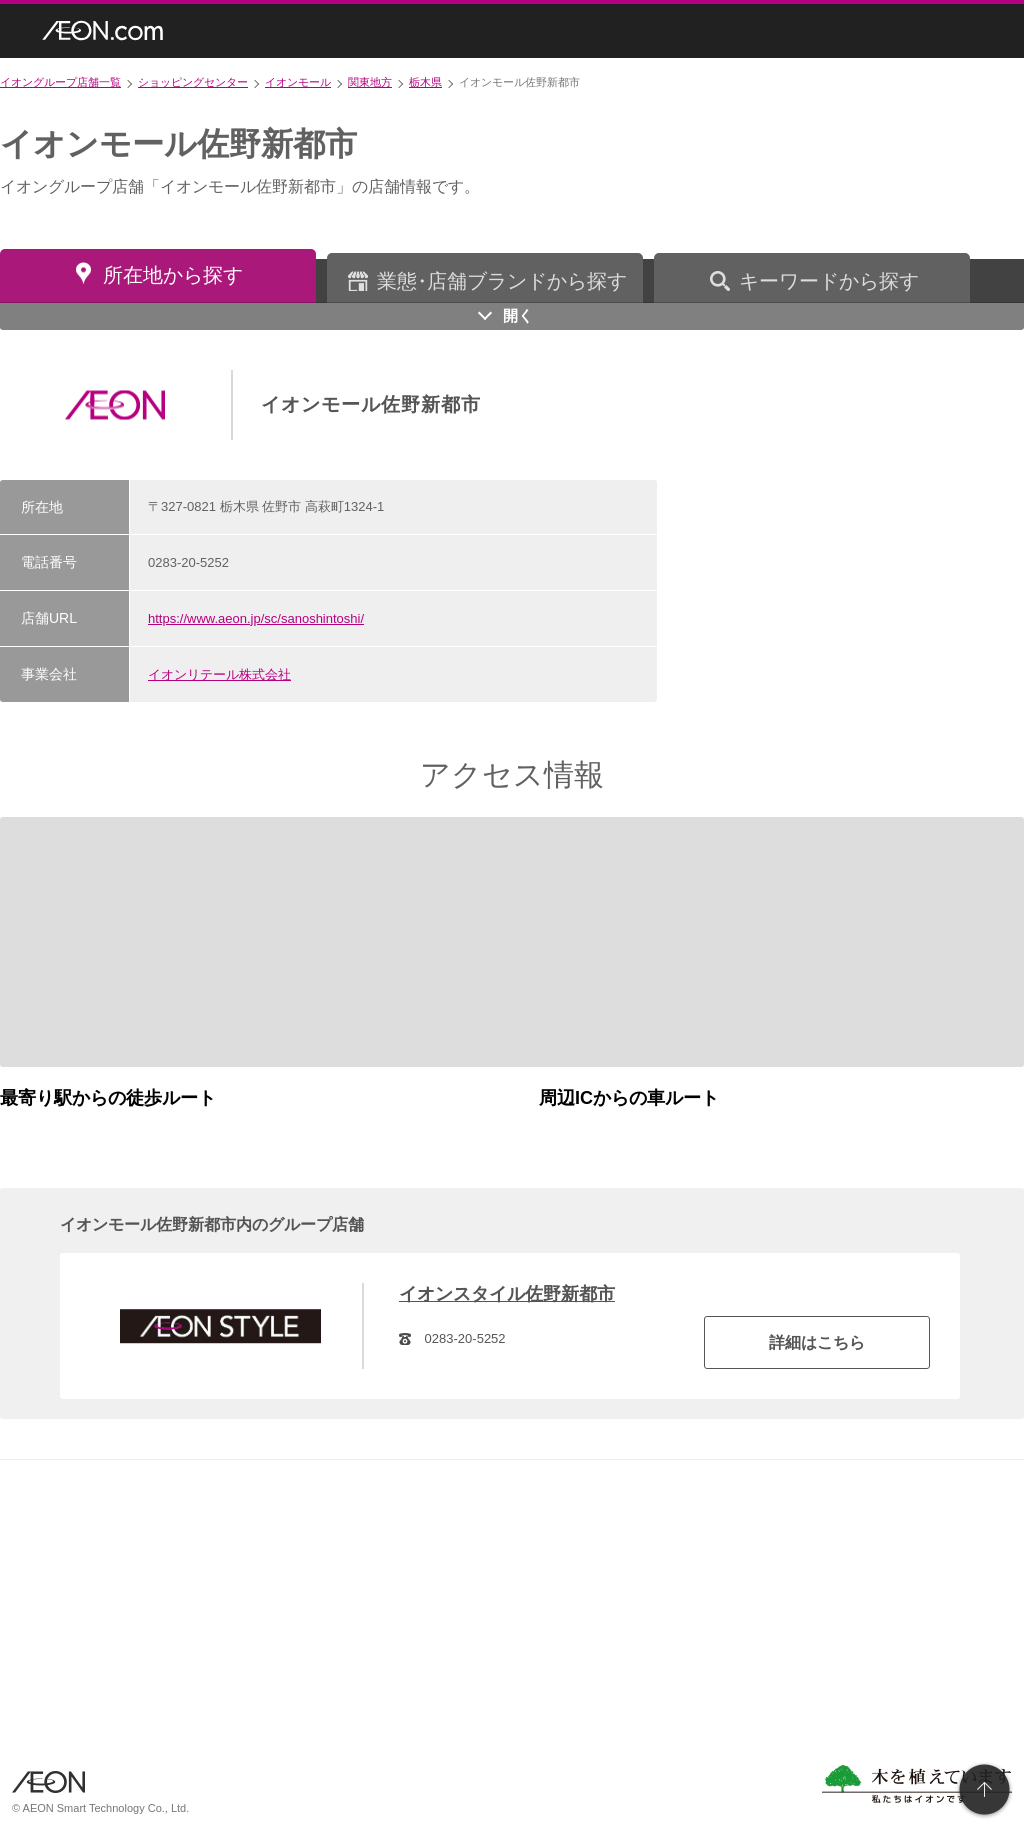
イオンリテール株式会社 (219, 674)
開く (518, 315)
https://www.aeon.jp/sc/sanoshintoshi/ (256, 618)
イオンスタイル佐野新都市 (507, 1294)
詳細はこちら (817, 1342)
